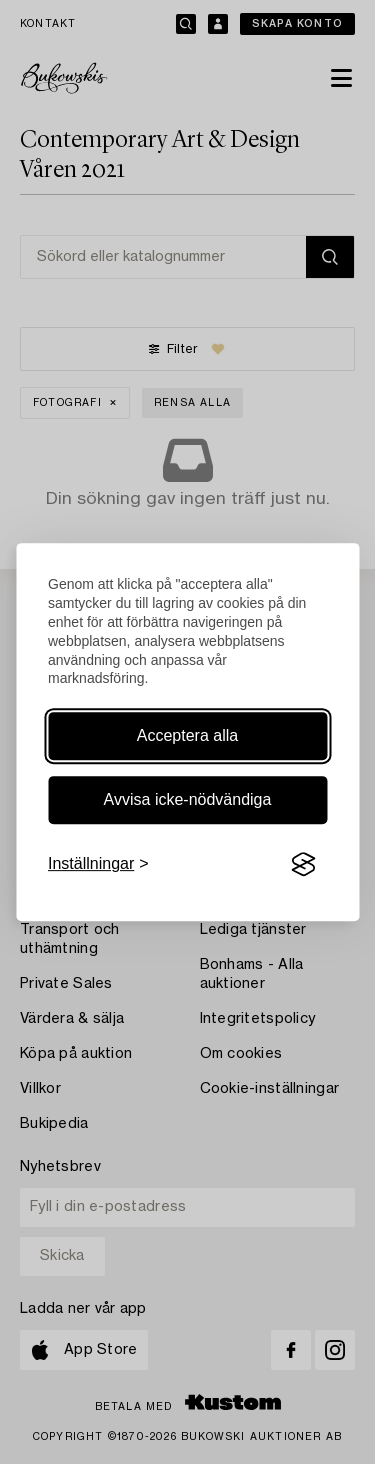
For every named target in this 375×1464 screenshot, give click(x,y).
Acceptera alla (187, 735)
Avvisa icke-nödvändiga (188, 799)
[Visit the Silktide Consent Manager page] (303, 865)
